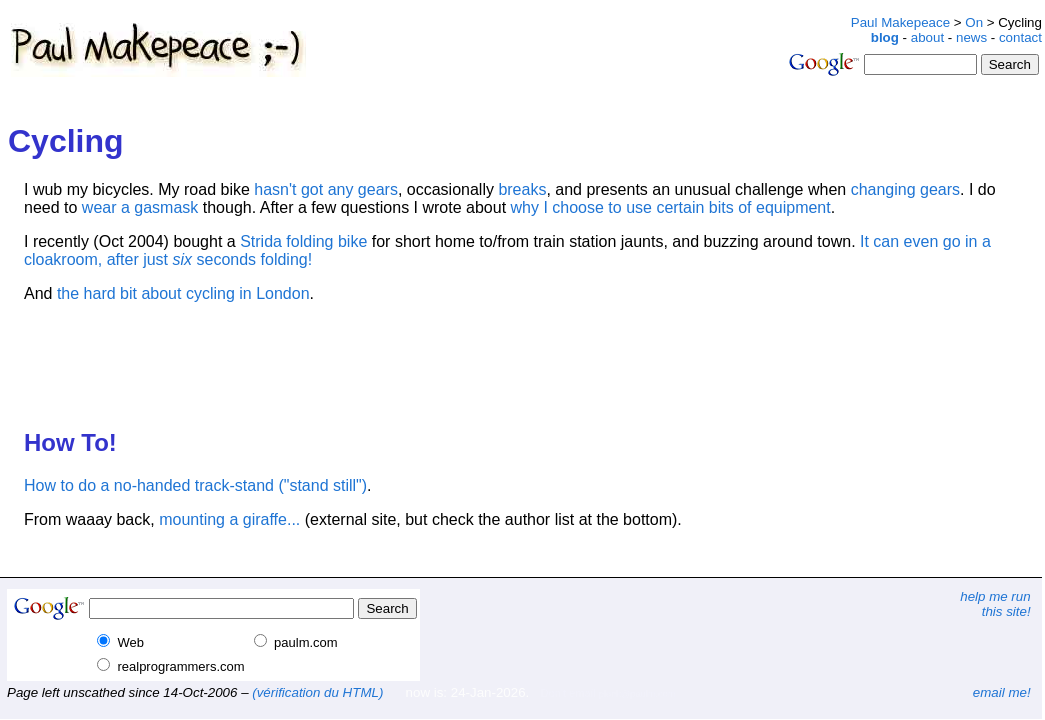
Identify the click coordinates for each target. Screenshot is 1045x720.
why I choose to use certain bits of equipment (671, 207)
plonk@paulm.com (637, 694)
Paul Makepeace (900, 22)
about (927, 37)
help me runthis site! (995, 604)
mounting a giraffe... (229, 519)
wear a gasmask (140, 207)
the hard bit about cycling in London (183, 293)
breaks (522, 189)
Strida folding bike (303, 241)
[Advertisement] (544, 22)
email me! (1002, 692)
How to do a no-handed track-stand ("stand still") (195, 485)
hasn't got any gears (326, 189)
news (971, 37)
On (974, 22)
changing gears (905, 189)
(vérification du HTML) (317, 692)
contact (1020, 37)
